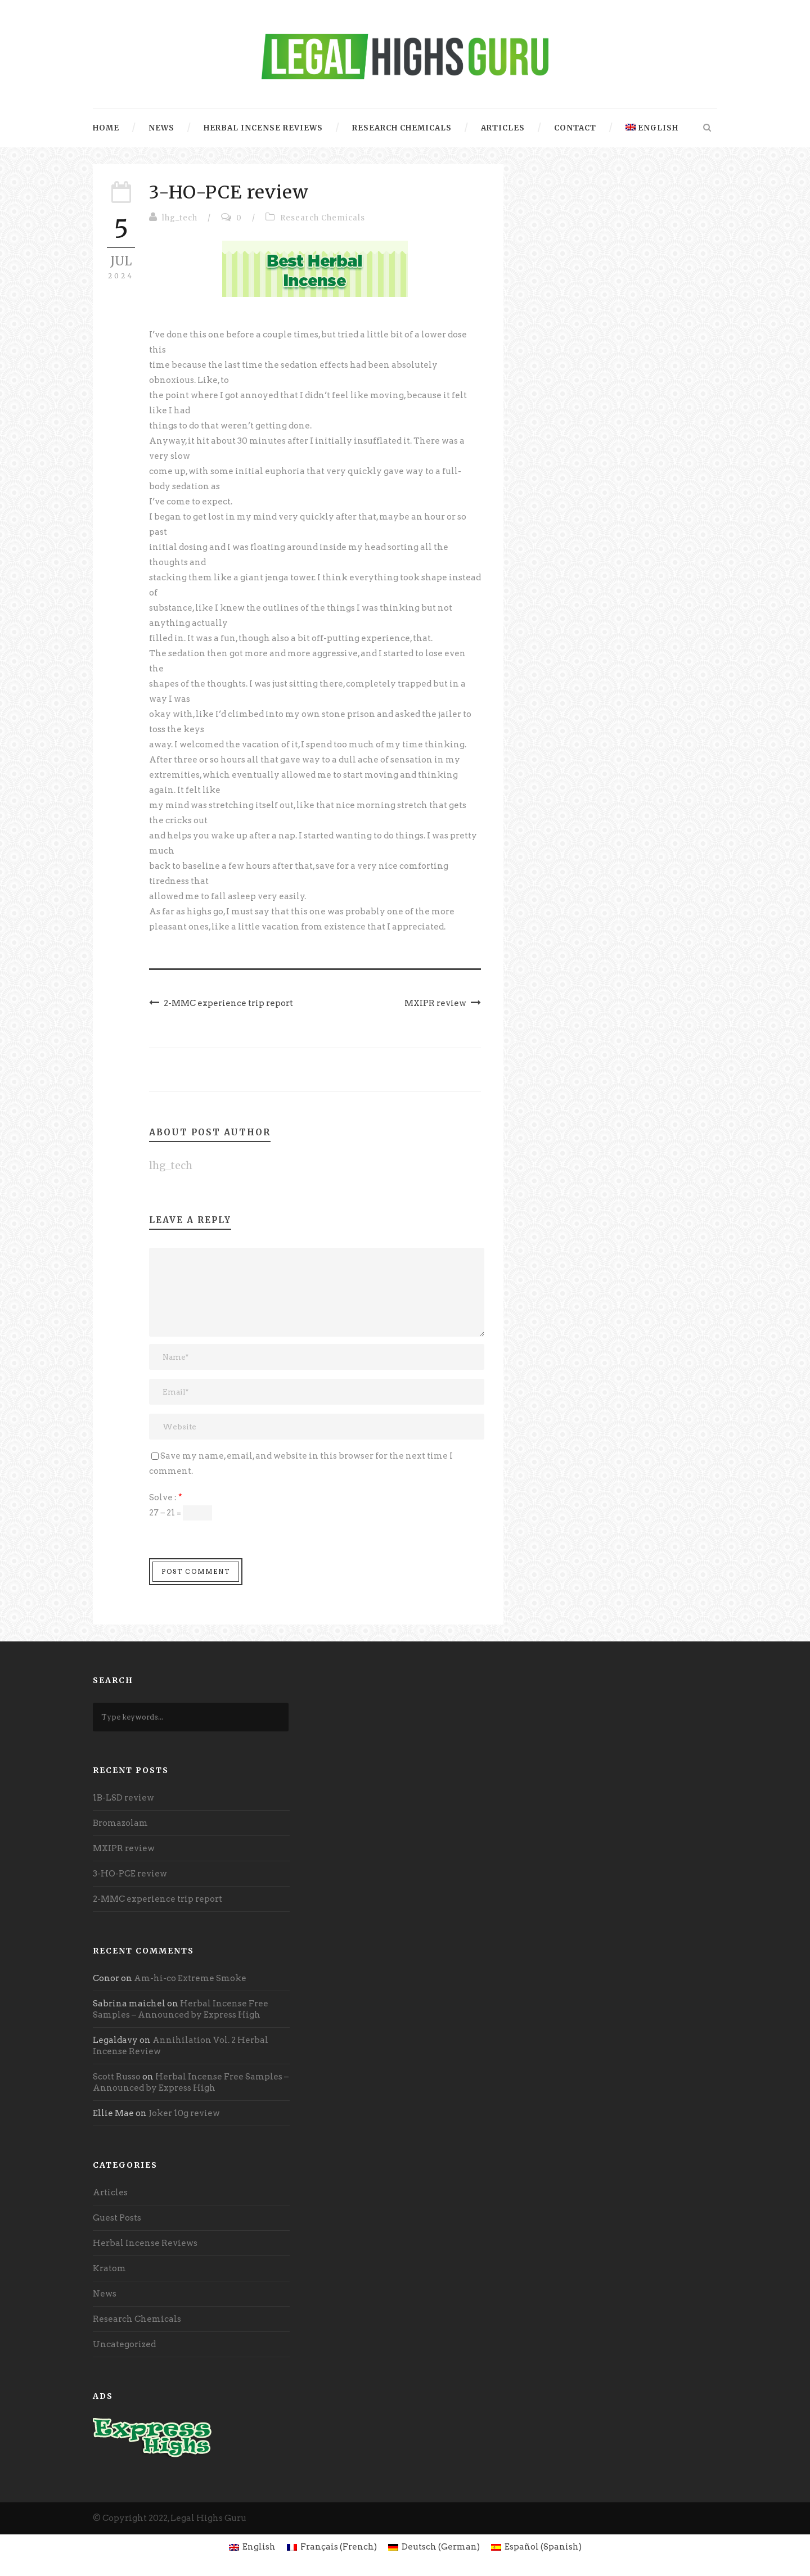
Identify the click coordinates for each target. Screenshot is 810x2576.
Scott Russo (117, 2077)
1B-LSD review (123, 1798)
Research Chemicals (402, 128)
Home (106, 128)
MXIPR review (124, 1848)
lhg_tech (179, 218)
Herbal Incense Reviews (263, 128)
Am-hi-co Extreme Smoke (190, 1978)
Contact (575, 128)
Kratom (109, 2268)
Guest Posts (117, 2218)
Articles (503, 128)
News (161, 128)
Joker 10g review (184, 2113)
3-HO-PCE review (130, 1874)
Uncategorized (124, 2344)
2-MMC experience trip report (157, 1899)
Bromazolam (120, 1823)
